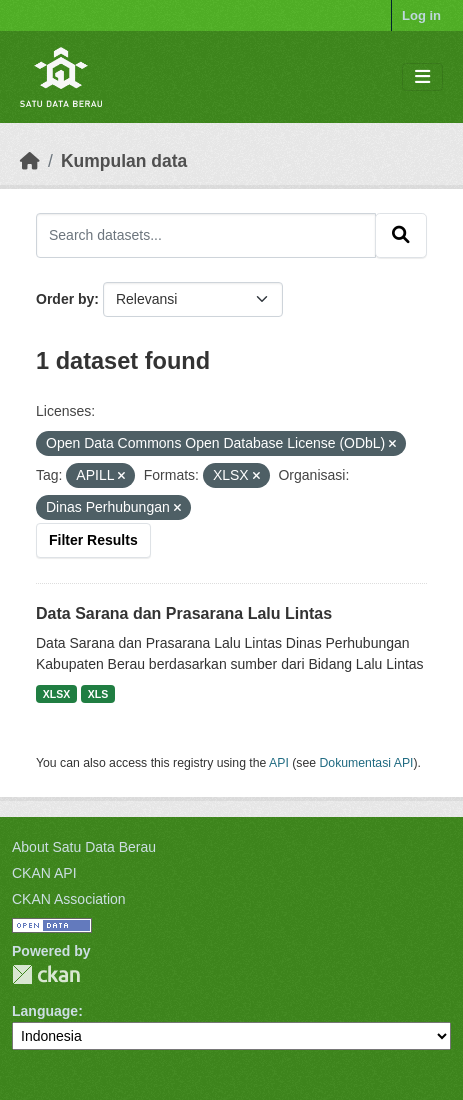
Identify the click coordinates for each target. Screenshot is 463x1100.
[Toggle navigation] (422, 77)
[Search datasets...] (206, 235)
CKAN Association (69, 899)
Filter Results (93, 540)
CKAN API (44, 873)
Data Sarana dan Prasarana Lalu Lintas (184, 613)
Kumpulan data (124, 161)
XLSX (56, 694)
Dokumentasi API (367, 763)
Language (45, 1011)
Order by (65, 299)
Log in (421, 15)
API (279, 763)
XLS (98, 694)
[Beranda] (30, 161)
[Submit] (401, 235)
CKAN (46, 974)
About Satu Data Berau (84, 847)
